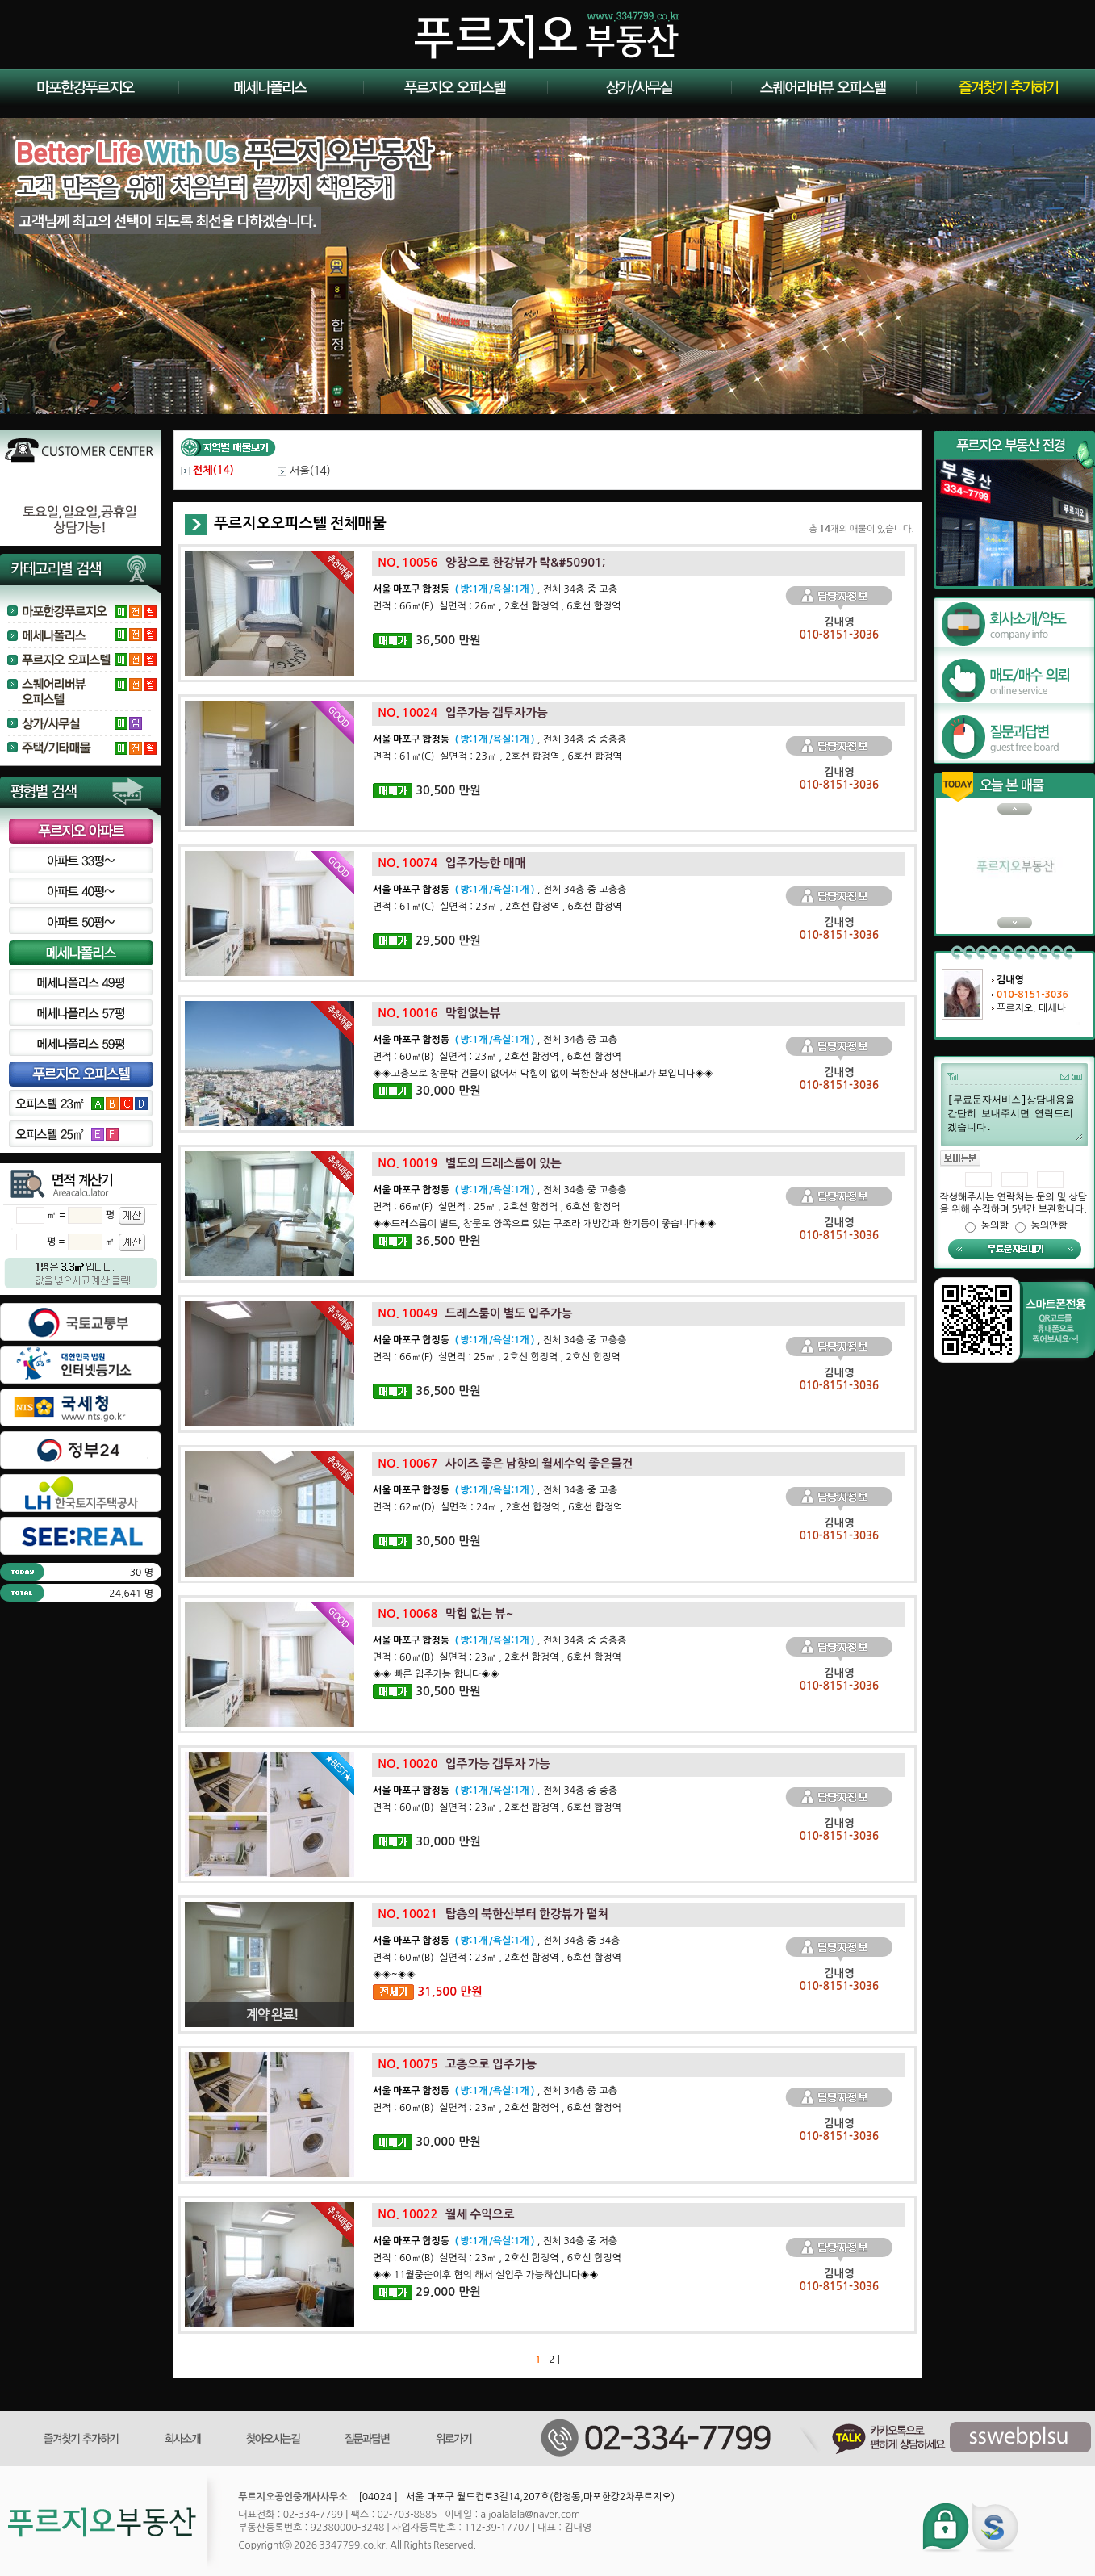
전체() (207, 470)
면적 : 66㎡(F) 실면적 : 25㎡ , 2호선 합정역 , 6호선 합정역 (496, 1207)
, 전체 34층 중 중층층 (499, 739)
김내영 (1010, 980)
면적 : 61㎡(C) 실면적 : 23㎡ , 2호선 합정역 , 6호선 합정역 (497, 756)
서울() (304, 471)
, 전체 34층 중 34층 (496, 1941)
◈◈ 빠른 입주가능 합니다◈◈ (436, 1674)
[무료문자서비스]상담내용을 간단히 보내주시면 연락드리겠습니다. (1014, 1116)
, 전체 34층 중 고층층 (499, 889)
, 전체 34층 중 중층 (495, 1790)
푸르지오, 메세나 (1031, 1008)
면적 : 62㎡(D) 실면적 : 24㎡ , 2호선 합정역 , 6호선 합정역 (497, 1507)
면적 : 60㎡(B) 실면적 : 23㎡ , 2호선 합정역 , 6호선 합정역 (497, 1057)
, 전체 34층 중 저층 (495, 2241)
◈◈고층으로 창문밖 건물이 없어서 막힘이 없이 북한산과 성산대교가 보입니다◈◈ (543, 1074)
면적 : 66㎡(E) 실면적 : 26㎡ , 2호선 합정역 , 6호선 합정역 (497, 606)
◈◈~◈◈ (394, 1974)
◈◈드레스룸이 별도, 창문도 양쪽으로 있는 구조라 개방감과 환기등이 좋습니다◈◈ (544, 1224)
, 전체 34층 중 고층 (495, 589)
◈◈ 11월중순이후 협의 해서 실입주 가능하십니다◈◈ (486, 2275)
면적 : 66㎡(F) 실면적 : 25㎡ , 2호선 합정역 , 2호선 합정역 (496, 1357)
